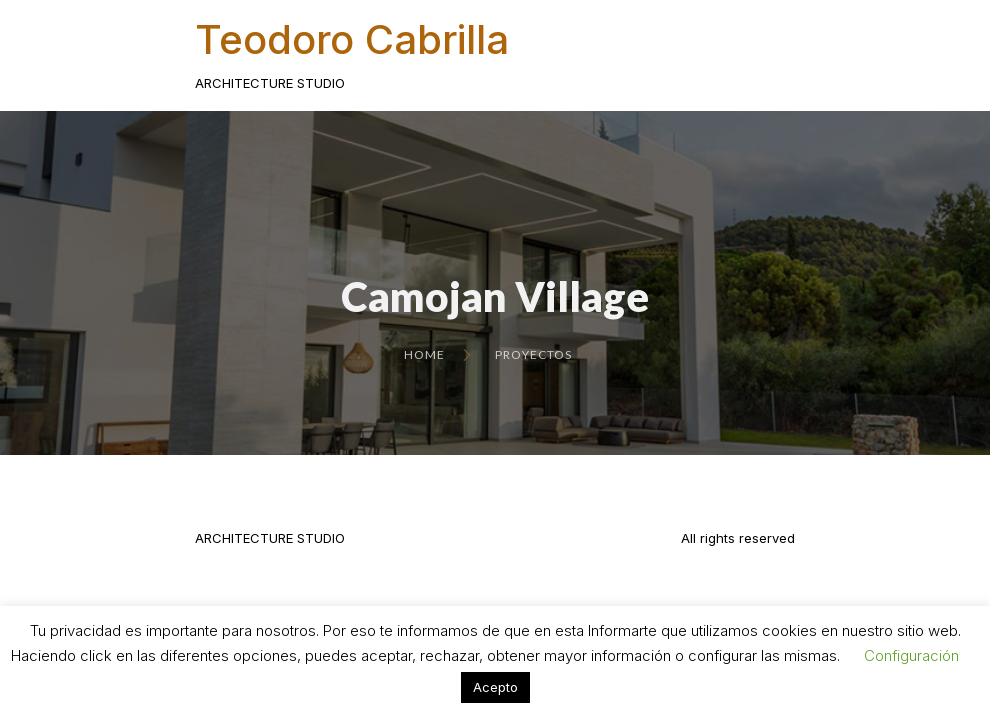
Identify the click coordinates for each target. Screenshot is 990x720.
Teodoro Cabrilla (352, 39)
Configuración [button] (911, 655)
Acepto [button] (495, 687)
